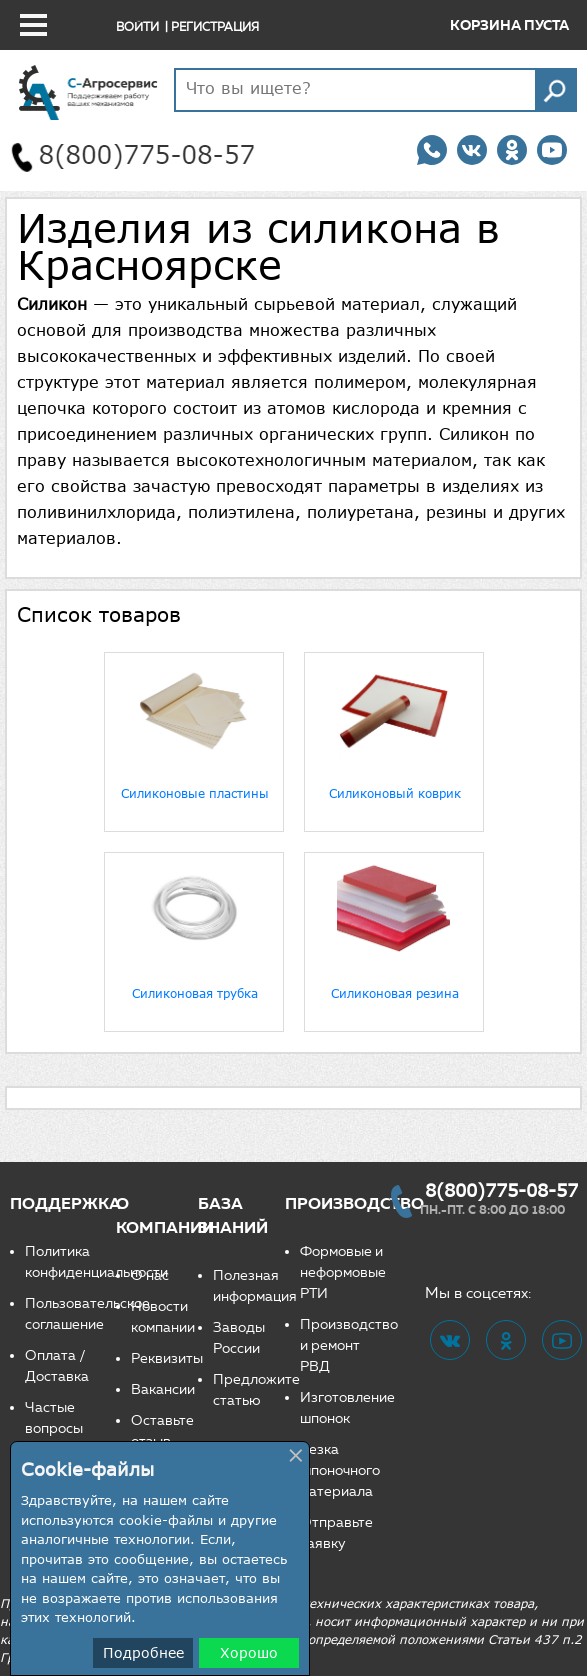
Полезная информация (249, 1286)
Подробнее (143, 1652)
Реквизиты (165, 1358)
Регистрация (215, 26)
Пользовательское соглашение (70, 1314)
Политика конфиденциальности (70, 1262)
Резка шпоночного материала (340, 1470)
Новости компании (163, 1317)
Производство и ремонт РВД (343, 1345)
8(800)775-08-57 (501, 1190)
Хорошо (249, 1652)
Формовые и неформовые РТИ (343, 1272)
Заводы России (239, 1338)
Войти (137, 26)
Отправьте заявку (336, 1533)
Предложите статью (249, 1390)
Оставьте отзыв (162, 1431)
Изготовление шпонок (343, 1408)
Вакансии (163, 1389)
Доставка (57, 1376)
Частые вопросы (54, 1418)
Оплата (50, 1355)
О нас (150, 1275)
